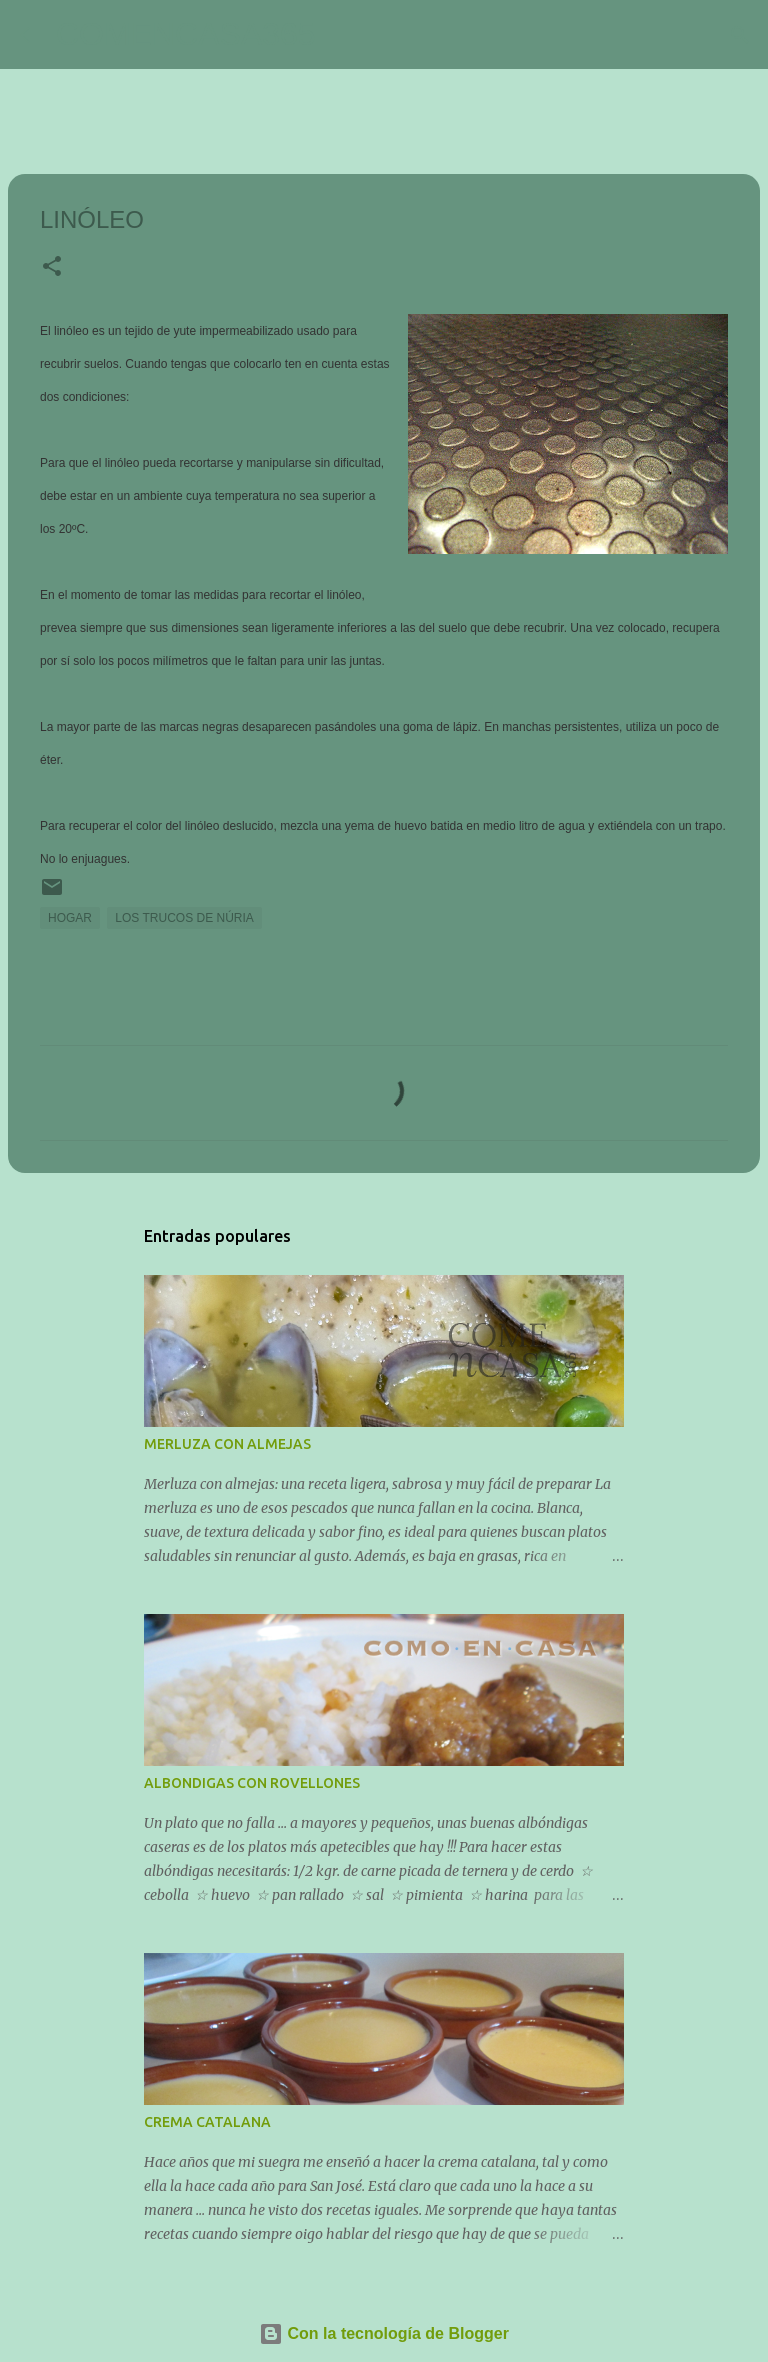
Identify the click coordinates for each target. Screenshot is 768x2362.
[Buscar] (344, 35)
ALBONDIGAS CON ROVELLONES (252, 1783)
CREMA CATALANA (207, 2122)
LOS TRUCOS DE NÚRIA (184, 918)
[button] (52, 268)
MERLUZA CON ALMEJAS (227, 1444)
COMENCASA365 (186, 34)
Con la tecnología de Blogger (384, 2333)
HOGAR (70, 918)
